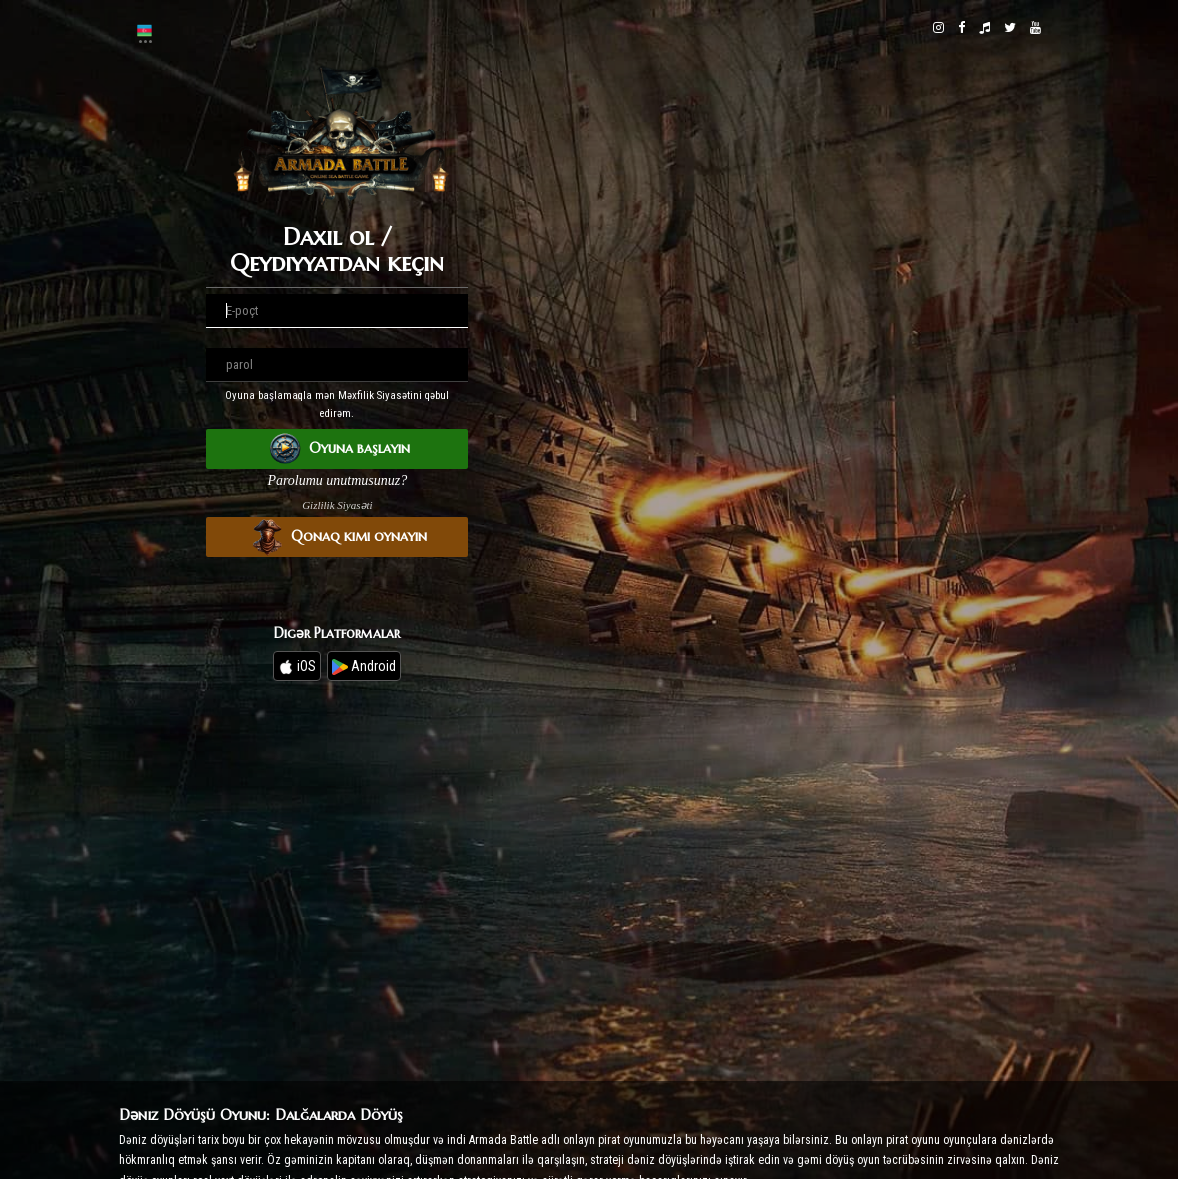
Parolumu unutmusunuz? (337, 480)
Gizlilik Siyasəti (337, 505)
